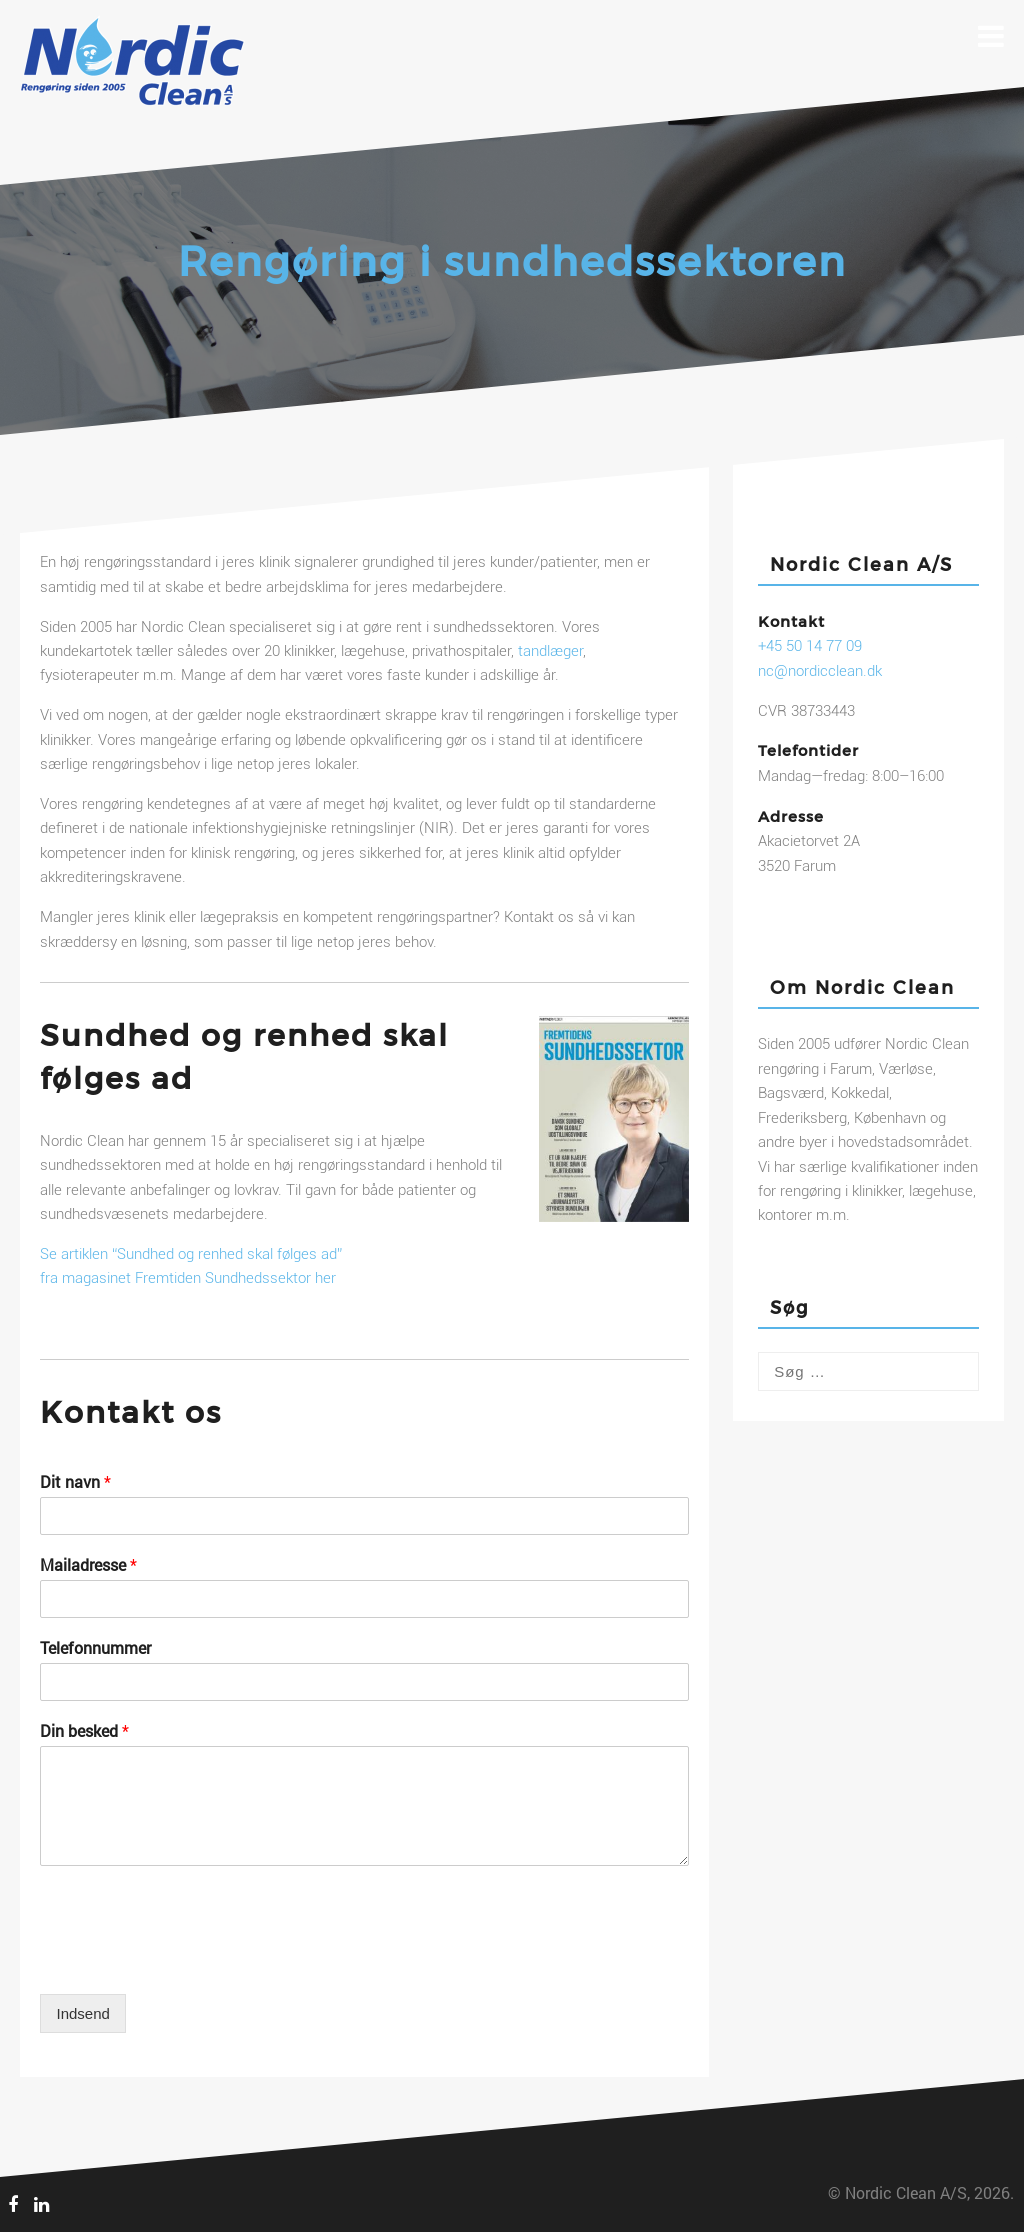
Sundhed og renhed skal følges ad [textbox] (244, 1055)
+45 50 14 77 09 (810, 646)
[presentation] (192, 1961)
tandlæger (550, 651)
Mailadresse (88, 1565)
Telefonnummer (95, 1648)
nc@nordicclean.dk (820, 671)
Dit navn (75, 1482)
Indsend (82, 2013)
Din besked (84, 1731)
